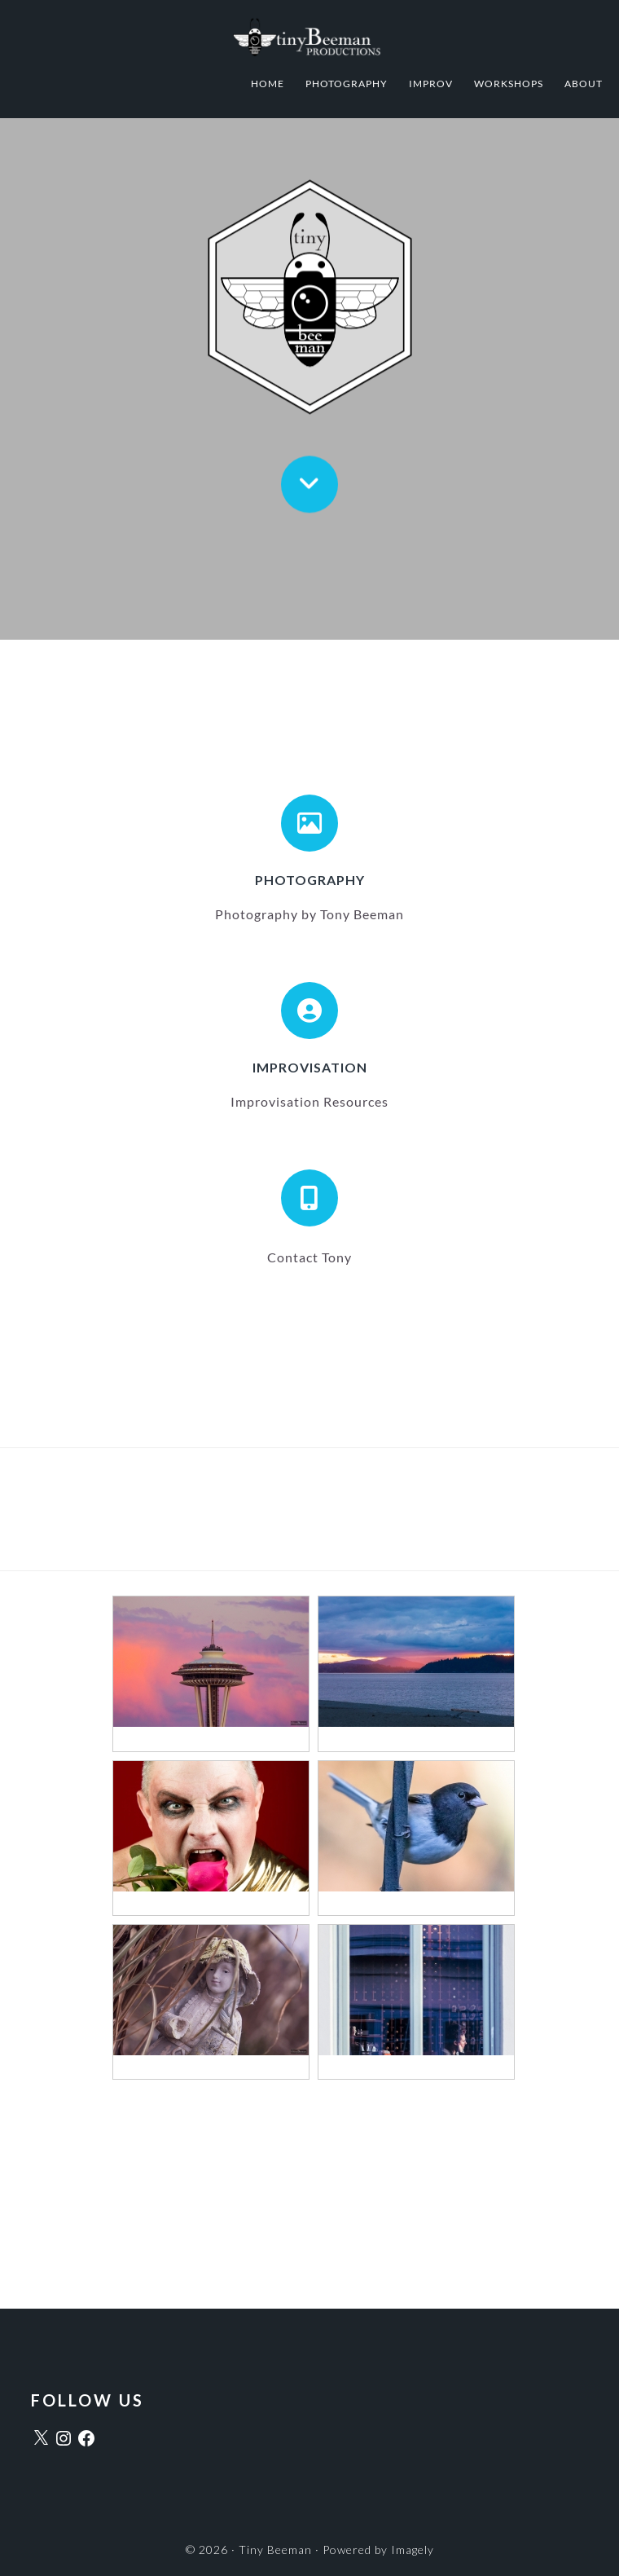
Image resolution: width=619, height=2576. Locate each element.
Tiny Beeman (309, 36)
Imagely (412, 2549)
